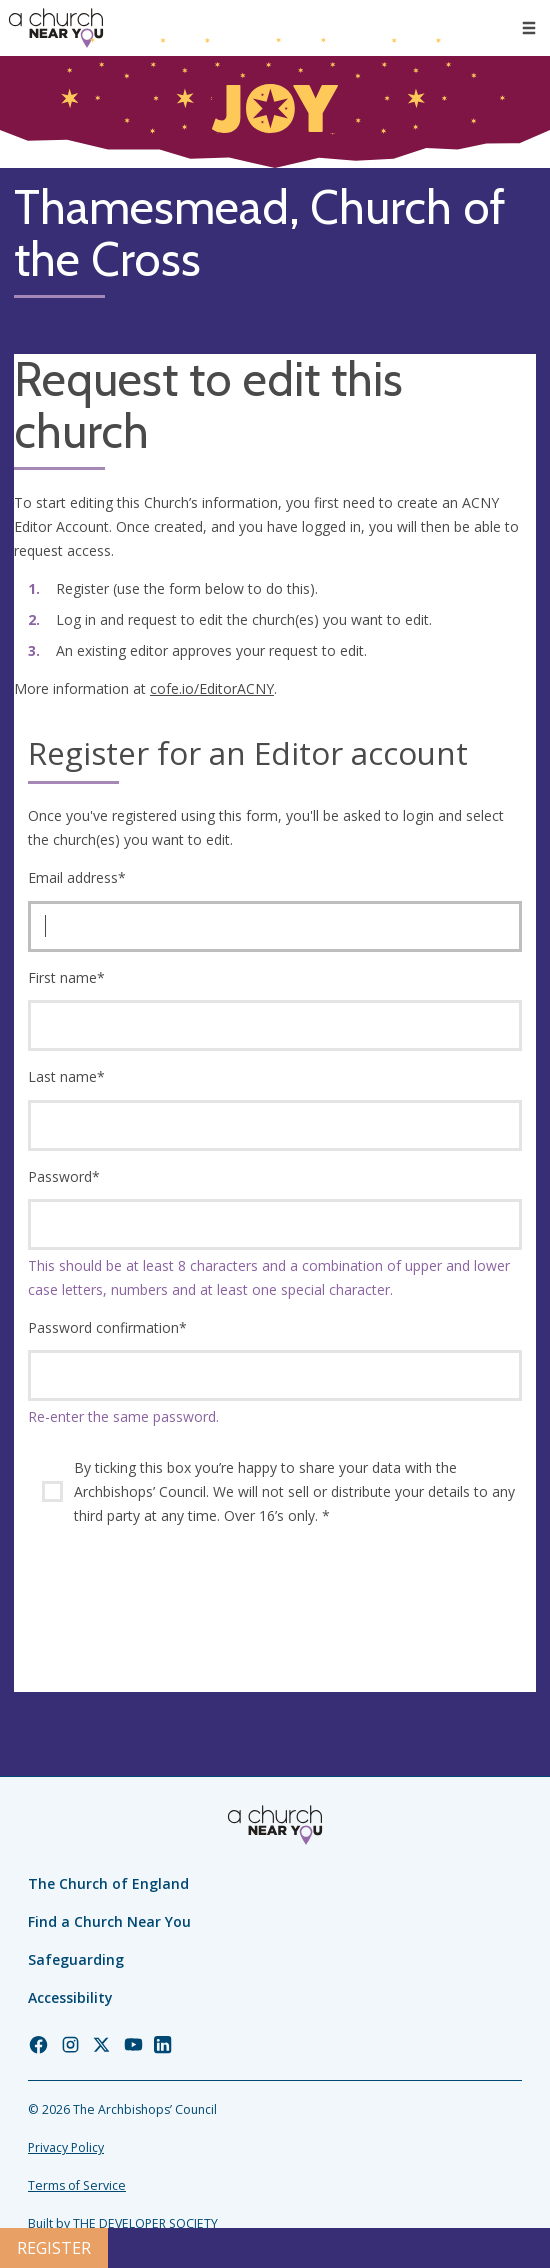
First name (66, 977)
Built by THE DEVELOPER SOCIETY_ (125, 2223)
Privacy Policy (66, 2147)
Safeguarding (76, 1959)
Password (64, 1176)
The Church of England (108, 1883)
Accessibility (70, 1997)
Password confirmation (107, 1327)
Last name (66, 1076)
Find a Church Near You (109, 1921)
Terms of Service (77, 2185)
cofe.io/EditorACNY (212, 688)
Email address (77, 877)
